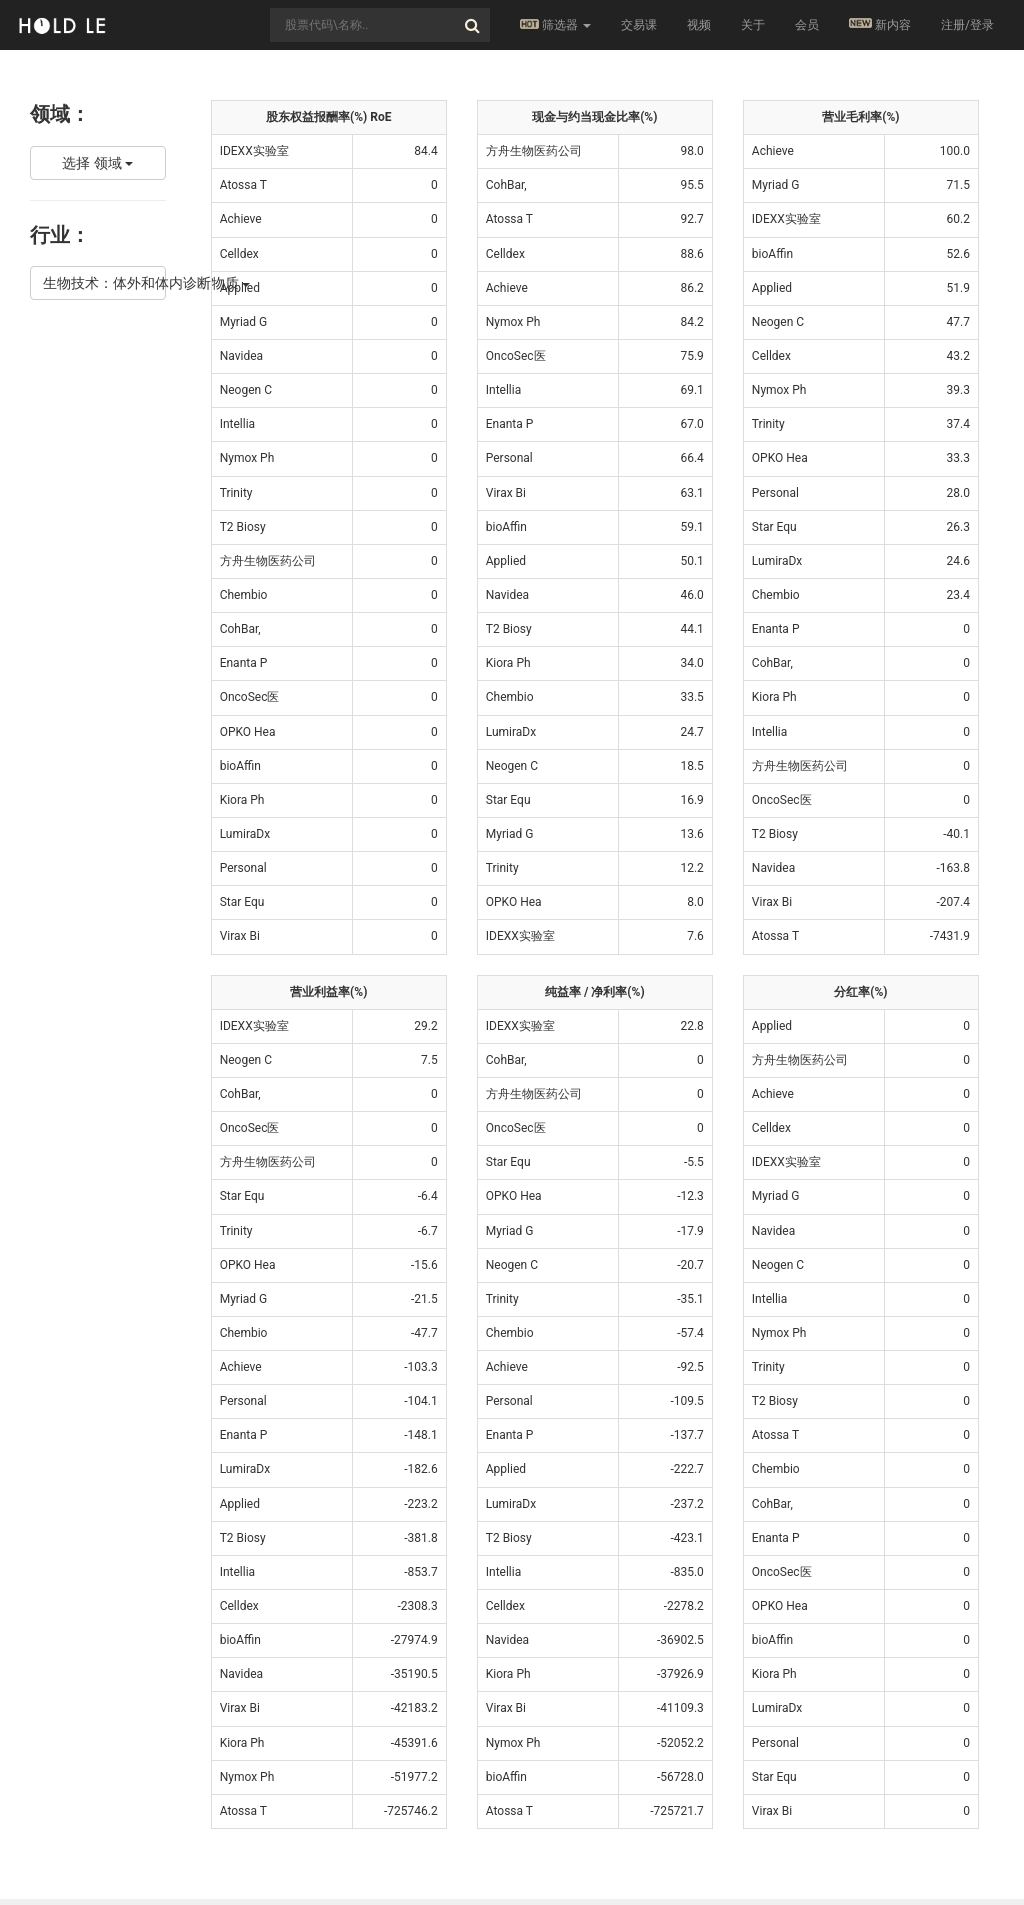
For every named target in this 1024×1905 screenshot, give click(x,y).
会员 (807, 25)
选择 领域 (97, 163)
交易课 (639, 25)
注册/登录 (967, 25)
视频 (699, 25)
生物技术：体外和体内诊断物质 (104, 283)
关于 (753, 25)
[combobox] (380, 25)
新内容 (880, 24)
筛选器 (555, 25)
